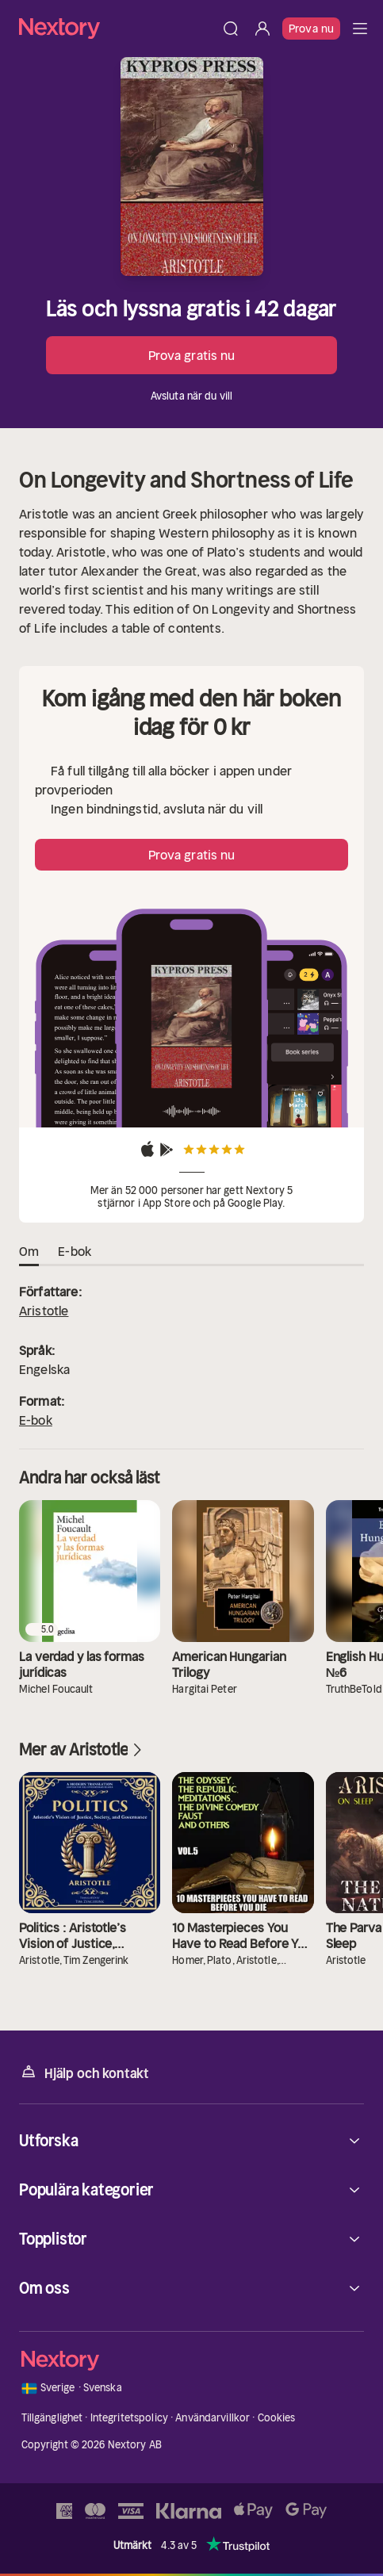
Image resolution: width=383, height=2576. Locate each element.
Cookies (277, 2418)
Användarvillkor (212, 2418)
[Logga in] (262, 28)
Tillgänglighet (52, 2418)
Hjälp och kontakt (84, 2072)
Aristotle (43, 1311)
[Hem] (117, 28)
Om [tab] (29, 1252)
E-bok (35, 1420)
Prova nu (311, 28)
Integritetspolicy (129, 2418)
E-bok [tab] (74, 1252)
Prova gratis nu (192, 355)
